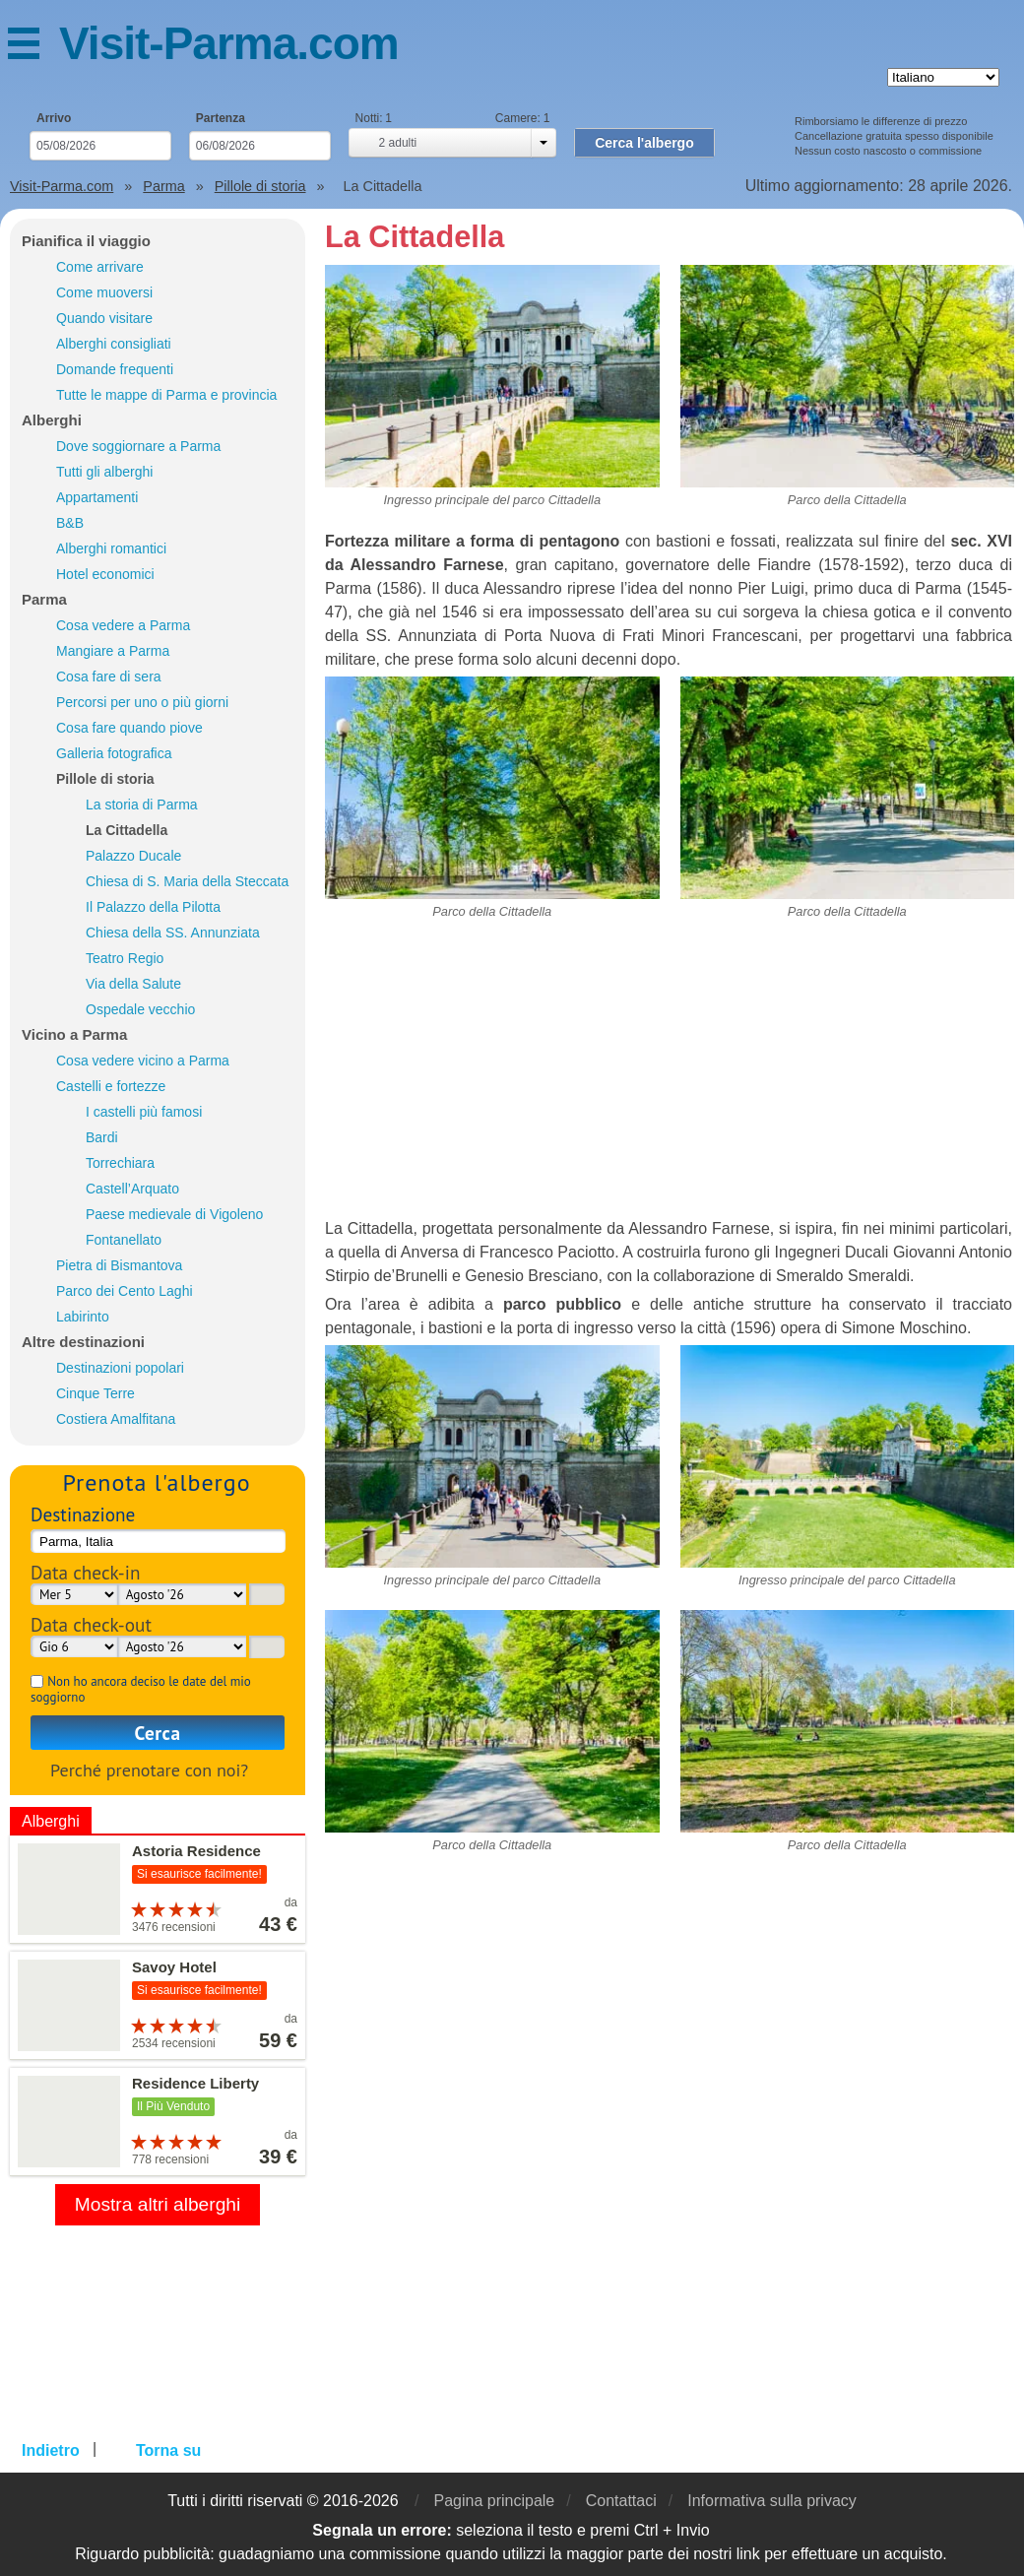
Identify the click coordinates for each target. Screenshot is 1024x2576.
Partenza (220, 118)
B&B (70, 523)
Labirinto (82, 1316)
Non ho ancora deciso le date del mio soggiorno (141, 1689)
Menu (33, 47)
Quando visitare (104, 318)
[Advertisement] (669, 1079)
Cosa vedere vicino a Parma (142, 1060)
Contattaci (621, 2500)
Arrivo (53, 118)
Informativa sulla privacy (772, 2500)
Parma (44, 599)
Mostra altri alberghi (158, 2204)
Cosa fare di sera (108, 676)
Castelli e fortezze (110, 1086)
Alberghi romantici (111, 548)
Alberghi (52, 420)
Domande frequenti (114, 369)
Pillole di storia (105, 779)
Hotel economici (105, 574)
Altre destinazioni (83, 1341)
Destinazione (83, 1514)
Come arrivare (100, 267)
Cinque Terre (95, 1393)
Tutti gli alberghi (104, 472)
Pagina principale (493, 2500)
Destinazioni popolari (120, 1368)
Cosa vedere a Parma (123, 625)
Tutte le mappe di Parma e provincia (166, 395)
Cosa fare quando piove (129, 728)
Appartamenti (97, 497)
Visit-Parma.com (229, 43)
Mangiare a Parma (112, 651)
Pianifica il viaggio (86, 240)
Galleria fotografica (114, 753)
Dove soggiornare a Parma (138, 446)
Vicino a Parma (74, 1034)
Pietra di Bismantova (119, 1265)
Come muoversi (104, 292)
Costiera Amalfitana (115, 1419)
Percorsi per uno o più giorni (142, 702)
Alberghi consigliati (113, 344)
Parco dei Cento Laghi (124, 1291)
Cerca (158, 1732)
